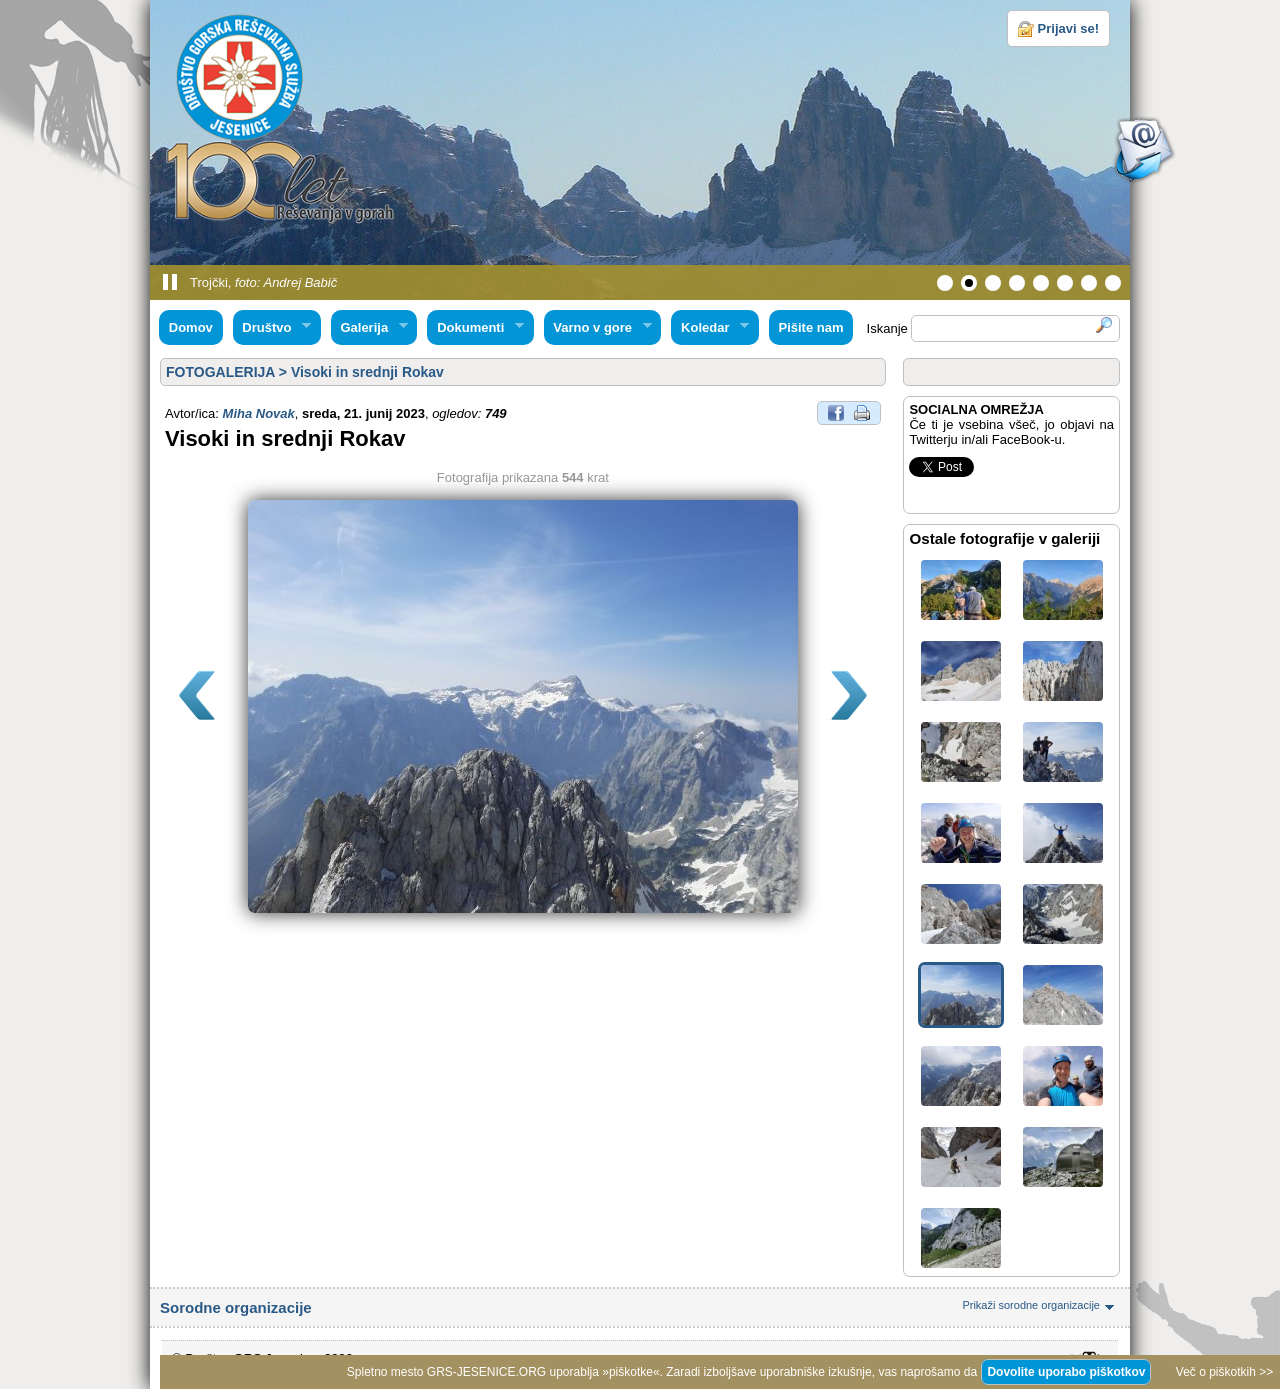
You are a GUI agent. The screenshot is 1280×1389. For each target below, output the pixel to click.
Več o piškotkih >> (1224, 1372)
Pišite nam (810, 327)
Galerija (369, 328)
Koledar (710, 328)
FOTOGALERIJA (220, 372)
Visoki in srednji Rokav (367, 372)
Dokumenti (475, 328)
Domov (191, 327)
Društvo (272, 328)
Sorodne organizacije (640, 1307)
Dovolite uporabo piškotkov (1066, 1372)
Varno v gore (598, 328)
